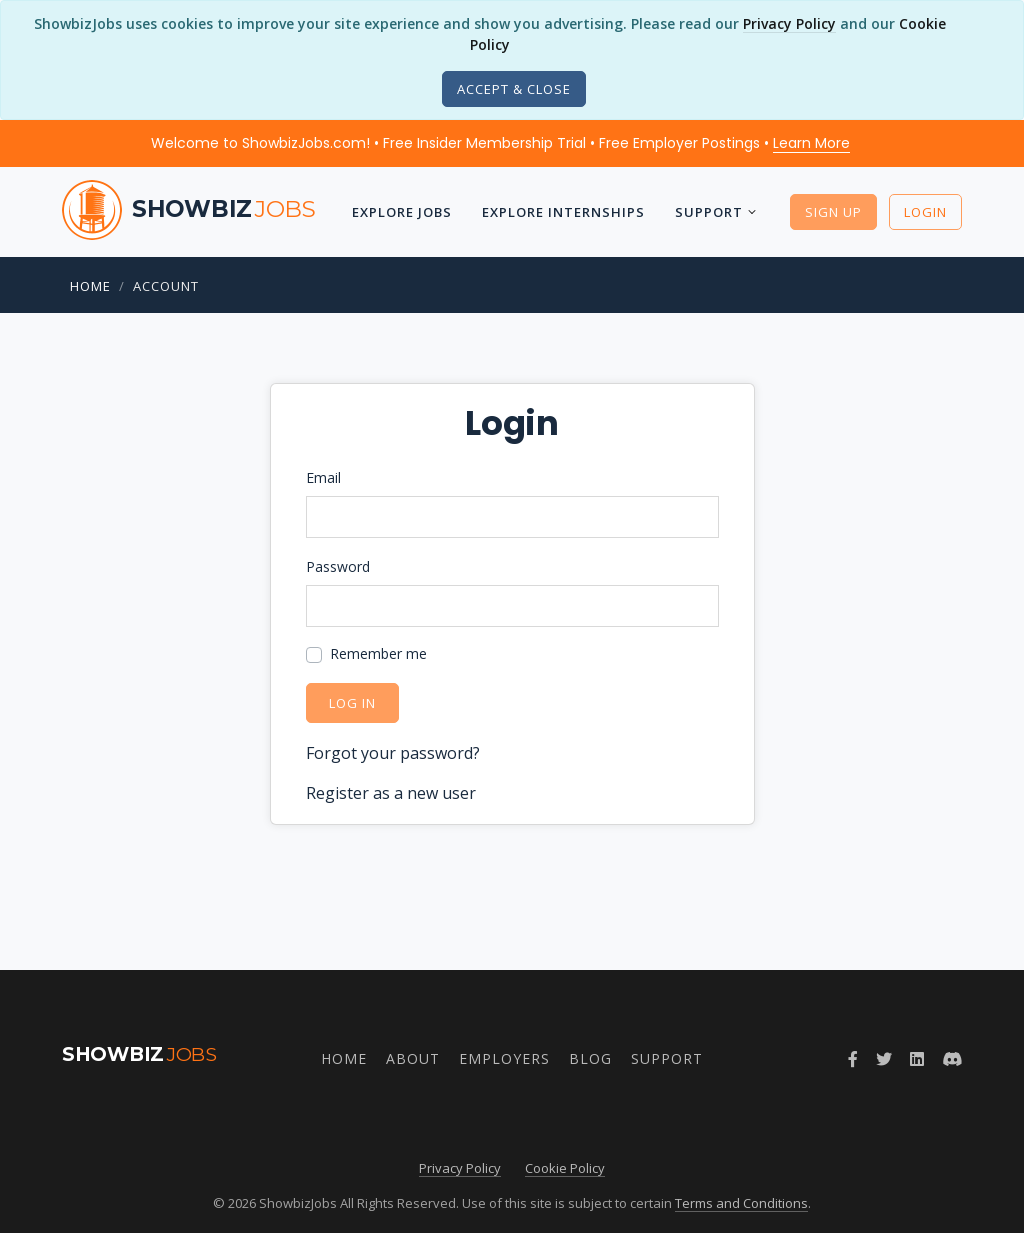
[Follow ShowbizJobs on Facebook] (853, 1059)
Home (90, 286)
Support (709, 212)
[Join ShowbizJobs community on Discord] (952, 1059)
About (413, 1058)
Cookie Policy (565, 1168)
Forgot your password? (393, 753)
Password (338, 566)
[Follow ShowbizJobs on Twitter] (884, 1059)
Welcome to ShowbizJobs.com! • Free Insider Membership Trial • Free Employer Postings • (500, 143)
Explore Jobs (402, 212)
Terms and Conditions (741, 1203)
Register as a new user (391, 793)
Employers (504, 1058)
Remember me (378, 653)
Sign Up (833, 212)
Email (323, 477)
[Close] (514, 89)
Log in (352, 703)
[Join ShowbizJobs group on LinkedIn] (917, 1059)
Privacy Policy (789, 23)
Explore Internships (563, 212)
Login (925, 212)
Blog (590, 1058)
